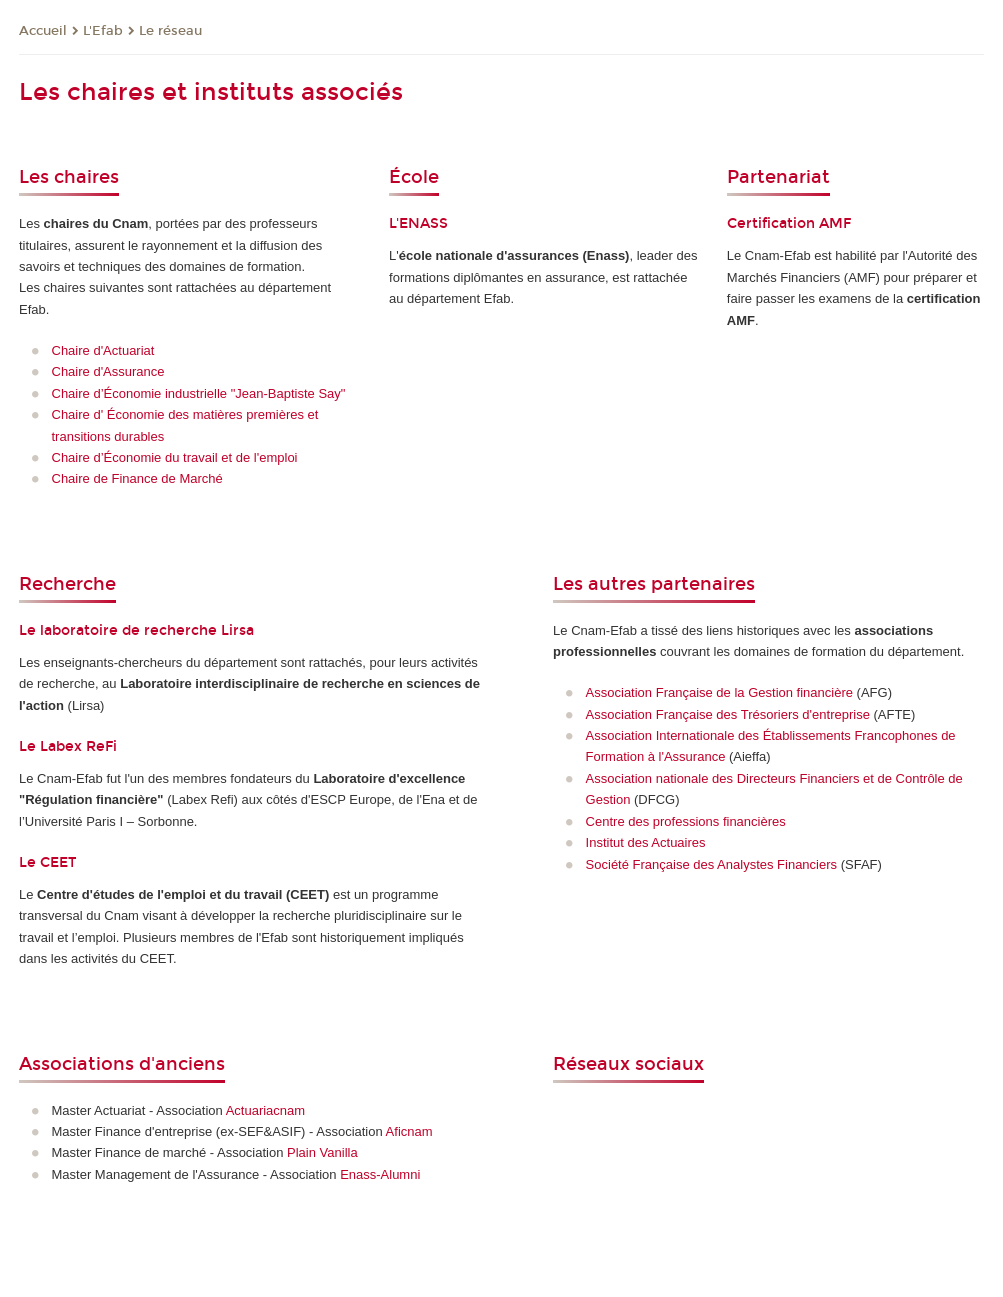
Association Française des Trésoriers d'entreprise (728, 714)
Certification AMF (789, 223)
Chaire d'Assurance (108, 371)
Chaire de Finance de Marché (137, 478)
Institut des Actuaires (646, 842)
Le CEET (47, 862)
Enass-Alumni (380, 1174)
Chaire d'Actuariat (103, 350)
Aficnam (409, 1131)
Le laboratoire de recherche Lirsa (136, 630)
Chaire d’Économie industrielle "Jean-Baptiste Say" (199, 393)
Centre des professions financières (686, 821)
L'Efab (103, 31)
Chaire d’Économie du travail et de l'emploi (175, 457)
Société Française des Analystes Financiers (711, 864)
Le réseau (170, 31)
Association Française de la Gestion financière (719, 692)
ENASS (423, 223)
